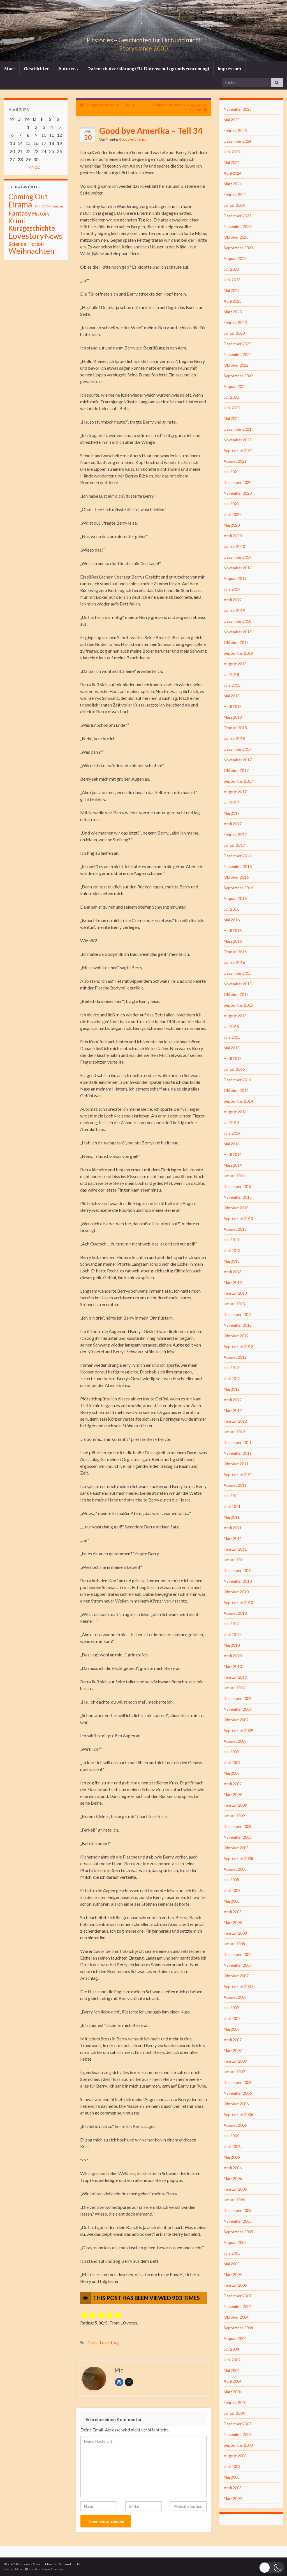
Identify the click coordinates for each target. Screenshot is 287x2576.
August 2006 (235, 2125)
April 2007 (233, 2039)
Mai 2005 (232, 2263)
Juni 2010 (232, 1634)
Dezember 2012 (237, 1314)
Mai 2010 (232, 1645)
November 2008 (238, 1837)
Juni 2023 (232, 279)
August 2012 (235, 1357)
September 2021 (238, 450)
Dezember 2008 (237, 1826)
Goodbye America (132, 139)
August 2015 (235, 1015)
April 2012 (233, 1399)
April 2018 (233, 706)
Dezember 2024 (237, 141)
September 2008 (238, 1858)
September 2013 (238, 1218)
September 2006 (238, 2114)
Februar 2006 (235, 2189)
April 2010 (233, 1655)
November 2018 (238, 631)
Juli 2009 (231, 1751)
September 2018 (238, 653)
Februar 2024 (235, 194)
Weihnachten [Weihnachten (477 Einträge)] (31, 250)
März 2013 (233, 1282)
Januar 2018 (234, 738)
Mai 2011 (232, 1517)
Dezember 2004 (237, 2295)
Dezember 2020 (237, 482)
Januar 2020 (234, 546)
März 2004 (233, 2391)
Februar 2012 (235, 1421)
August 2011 (235, 1485)
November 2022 (238, 354)
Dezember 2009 (237, 1698)
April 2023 (233, 301)
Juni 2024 (232, 151)
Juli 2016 (231, 909)
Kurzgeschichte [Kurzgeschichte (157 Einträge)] (31, 228)
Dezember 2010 (237, 1570)
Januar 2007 (234, 2071)
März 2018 (233, 717)
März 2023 (233, 311)
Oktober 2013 (236, 1207)
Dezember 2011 (237, 1442)
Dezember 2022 (237, 343)
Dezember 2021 (237, 429)
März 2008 (233, 1922)
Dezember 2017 (237, 749)
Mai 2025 (232, 119)
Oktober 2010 (236, 1591)
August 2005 (235, 2242)
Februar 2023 (235, 322)
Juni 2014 (232, 1133)
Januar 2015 (234, 1069)
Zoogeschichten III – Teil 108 (112, 104)
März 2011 (233, 1538)
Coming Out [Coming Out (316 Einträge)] (28, 196)
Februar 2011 (235, 1549)
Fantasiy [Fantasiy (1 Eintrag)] (57, 206)
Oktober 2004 (236, 2317)
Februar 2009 (235, 1805)
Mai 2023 (232, 290)
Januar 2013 (234, 1303)
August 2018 (235, 663)
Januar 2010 (234, 1687)
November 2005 (238, 2221)
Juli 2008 (231, 1879)
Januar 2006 (234, 2199)
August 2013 (235, 1229)
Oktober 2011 (236, 1463)
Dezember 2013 (237, 1186)
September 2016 (238, 887)
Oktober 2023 (236, 237)
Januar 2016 (234, 962)
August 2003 (235, 2455)
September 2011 (238, 1474)
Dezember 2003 (237, 2423)
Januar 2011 (234, 1559)
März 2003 (233, 2498)
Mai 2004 (232, 2370)
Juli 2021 (231, 471)
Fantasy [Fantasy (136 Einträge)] (19, 213)
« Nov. (34, 167)
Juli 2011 (231, 1495)
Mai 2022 (232, 418)
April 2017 (233, 823)
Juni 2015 (232, 1037)
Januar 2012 (234, 1431)
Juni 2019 (232, 589)
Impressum (229, 68)
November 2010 (238, 1581)
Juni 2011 (232, 1506)
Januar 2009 (234, 1815)
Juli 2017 (231, 802)
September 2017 (238, 781)
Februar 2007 (235, 2061)
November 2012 (238, 1325)
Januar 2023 (234, 333)
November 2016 (238, 866)
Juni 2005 (232, 2253)
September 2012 (238, 1346)
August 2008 (235, 1869)
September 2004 (238, 2327)
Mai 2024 (232, 162)
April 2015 (233, 1058)
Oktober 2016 (236, 877)
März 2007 (233, 2050)
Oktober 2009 (236, 1719)
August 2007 (235, 1997)
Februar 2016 (235, 951)
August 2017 (235, 791)
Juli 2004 (231, 2349)
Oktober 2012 (236, 1335)
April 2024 (233, 173)
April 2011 (233, 1527)
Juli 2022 (231, 397)
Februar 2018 (235, 727)
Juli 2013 (231, 1239)
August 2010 (235, 1613)
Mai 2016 (232, 919)
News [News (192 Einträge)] (53, 236)
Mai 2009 (232, 1773)
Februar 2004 (235, 2402)
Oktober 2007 (236, 1975)
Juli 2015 (231, 1026)
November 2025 (238, 109)
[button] (271, 2567)
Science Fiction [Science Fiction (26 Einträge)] (26, 244)
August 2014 (235, 1111)
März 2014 (233, 1165)
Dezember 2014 (237, 1079)
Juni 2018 (232, 685)
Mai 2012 (232, 1389)
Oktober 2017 (236, 770)
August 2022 (235, 386)
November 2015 (238, 983)
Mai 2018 (232, 695)
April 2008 (233, 1911)
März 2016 (233, 941)
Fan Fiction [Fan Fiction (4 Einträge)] (42, 206)
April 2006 (233, 2167)
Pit (108, 139)
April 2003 (233, 2487)
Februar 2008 (235, 1933)
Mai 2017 (232, 813)
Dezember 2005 (237, 2210)
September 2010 (238, 1602)
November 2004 (238, 2306)
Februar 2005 (235, 2285)
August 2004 (235, 2338)
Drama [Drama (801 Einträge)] (20, 204)
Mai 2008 (232, 1901)
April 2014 (233, 1154)
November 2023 (238, 226)
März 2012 (233, 1410)
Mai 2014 (232, 1143)
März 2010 (233, 1666)
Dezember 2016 (237, 855)
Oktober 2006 (236, 2103)
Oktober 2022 (236, 365)
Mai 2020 (232, 525)
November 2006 (238, 2093)
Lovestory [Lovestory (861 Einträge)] (26, 236)
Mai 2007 (232, 2029)
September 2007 (238, 1986)
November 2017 (238, 759)
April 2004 (233, 2381)
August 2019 (235, 578)
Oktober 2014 (236, 1090)
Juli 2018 (231, 674)
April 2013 (233, 1271)
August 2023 (235, 258)
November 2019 (238, 567)
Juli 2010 (231, 1623)
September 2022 (238, 375)
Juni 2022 (232, 407)
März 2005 (233, 2274)
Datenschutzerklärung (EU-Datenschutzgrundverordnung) (148, 68)
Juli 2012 (231, 1367)
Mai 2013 (232, 1261)
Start (9, 68)
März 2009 (233, 1794)
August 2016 (235, 898)
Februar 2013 (235, 1293)
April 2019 (233, 599)
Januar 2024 (234, 205)
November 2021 (238, 439)
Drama (92, 2342)
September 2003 (238, 2445)
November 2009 (238, 1709)
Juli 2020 (231, 503)
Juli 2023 (231, 269)
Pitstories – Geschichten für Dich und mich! (143, 38)
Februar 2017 (235, 834)
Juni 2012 (232, 1378)
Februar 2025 (235, 130)
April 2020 (233, 535)
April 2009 (233, 1783)
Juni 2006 (232, 2146)
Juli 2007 (231, 2007)
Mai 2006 (232, 2157)
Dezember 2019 (237, 557)
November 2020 (238, 493)
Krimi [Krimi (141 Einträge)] (16, 221)
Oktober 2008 (236, 1847)
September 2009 (238, 1730)
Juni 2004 (232, 2359)
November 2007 (238, 1965)
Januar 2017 (234, 845)
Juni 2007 (232, 2018)
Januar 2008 (234, 1943)
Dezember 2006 (237, 2082)
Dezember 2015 (237, 973)
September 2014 (238, 1101)
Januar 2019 (234, 610)
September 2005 (238, 2231)
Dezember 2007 (237, 1954)
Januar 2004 (234, 2413)
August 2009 (235, 1741)
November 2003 (238, 2434)
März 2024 (233, 183)
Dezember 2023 (237, 215)
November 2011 (238, 1453)
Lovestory (109, 2342)
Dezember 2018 (237, 621)
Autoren (68, 68)
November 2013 (238, 1197)
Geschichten (37, 68)
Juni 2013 (232, 1250)
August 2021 (235, 461)
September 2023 (238, 247)
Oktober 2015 (236, 994)
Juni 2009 (232, 1762)
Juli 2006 (231, 2135)
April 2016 (233, 930)
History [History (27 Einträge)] (41, 213)
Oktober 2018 (236, 642)
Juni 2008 (232, 1890)
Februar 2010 (235, 1677)
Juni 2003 (232, 2466)
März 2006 (233, 2178)
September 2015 (238, 1005)
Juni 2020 (232, 514)
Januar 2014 (234, 1175)
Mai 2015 (232, 1047)
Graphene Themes (49, 2569)
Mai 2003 (232, 2477)
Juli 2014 (231, 1122)
